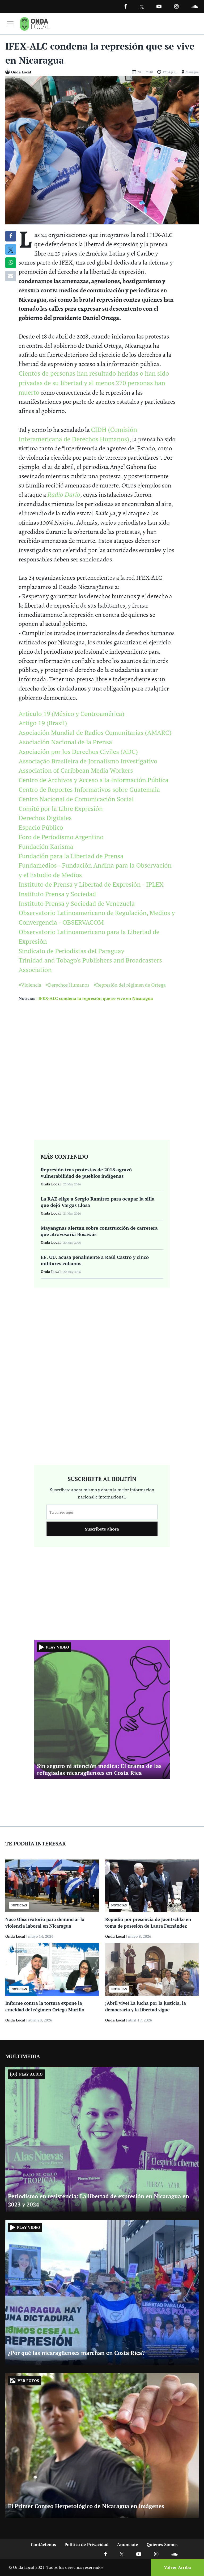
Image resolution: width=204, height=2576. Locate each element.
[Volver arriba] (176, 2567)
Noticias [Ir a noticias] (27, 998)
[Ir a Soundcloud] (174, 2554)
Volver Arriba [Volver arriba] (177, 2567)
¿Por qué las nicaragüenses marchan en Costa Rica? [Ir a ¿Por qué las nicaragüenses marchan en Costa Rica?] (76, 2353)
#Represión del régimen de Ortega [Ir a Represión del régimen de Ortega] (129, 985)
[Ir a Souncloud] (194, 6)
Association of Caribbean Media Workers (76, 770)
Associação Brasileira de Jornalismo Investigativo (88, 761)
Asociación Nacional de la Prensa (65, 742)
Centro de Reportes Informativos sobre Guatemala (89, 789)
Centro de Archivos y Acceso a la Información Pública (93, 780)
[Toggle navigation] (10, 24)
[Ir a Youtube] (159, 6)
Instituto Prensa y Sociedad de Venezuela (77, 903)
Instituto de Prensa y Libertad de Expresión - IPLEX (91, 884)
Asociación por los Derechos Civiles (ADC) (78, 751)
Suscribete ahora (102, 1529)
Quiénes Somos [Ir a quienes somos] (162, 2544)
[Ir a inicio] (35, 24)
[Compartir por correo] (10, 276)
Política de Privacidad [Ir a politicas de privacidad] (87, 2544)
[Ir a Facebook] (105, 2554)
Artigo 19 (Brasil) (43, 723)
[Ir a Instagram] (176, 6)
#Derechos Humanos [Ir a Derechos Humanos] (67, 985)
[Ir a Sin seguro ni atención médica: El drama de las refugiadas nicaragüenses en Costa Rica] (102, 1709)
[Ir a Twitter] (142, 7)
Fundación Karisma (46, 846)
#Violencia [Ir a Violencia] (30, 985)
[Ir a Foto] (102, 149)
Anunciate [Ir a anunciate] (127, 2544)
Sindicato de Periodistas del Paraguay (71, 951)
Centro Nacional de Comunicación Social (76, 799)
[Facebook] (125, 6)
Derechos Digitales (45, 818)
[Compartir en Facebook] (10, 236)
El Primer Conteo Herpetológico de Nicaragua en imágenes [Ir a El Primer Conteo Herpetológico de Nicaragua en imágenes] (86, 2506)
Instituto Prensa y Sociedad (57, 894)
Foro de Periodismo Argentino (61, 837)
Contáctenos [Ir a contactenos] (43, 2544)
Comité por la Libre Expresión (61, 808)
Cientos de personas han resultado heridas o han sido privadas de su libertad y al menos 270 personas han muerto (94, 383)
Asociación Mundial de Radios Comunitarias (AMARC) (95, 732)
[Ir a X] (122, 2554)
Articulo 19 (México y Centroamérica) (71, 713)
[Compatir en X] (10, 249)
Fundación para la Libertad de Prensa (71, 856)
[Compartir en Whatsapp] (10, 263)
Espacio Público (41, 827)
